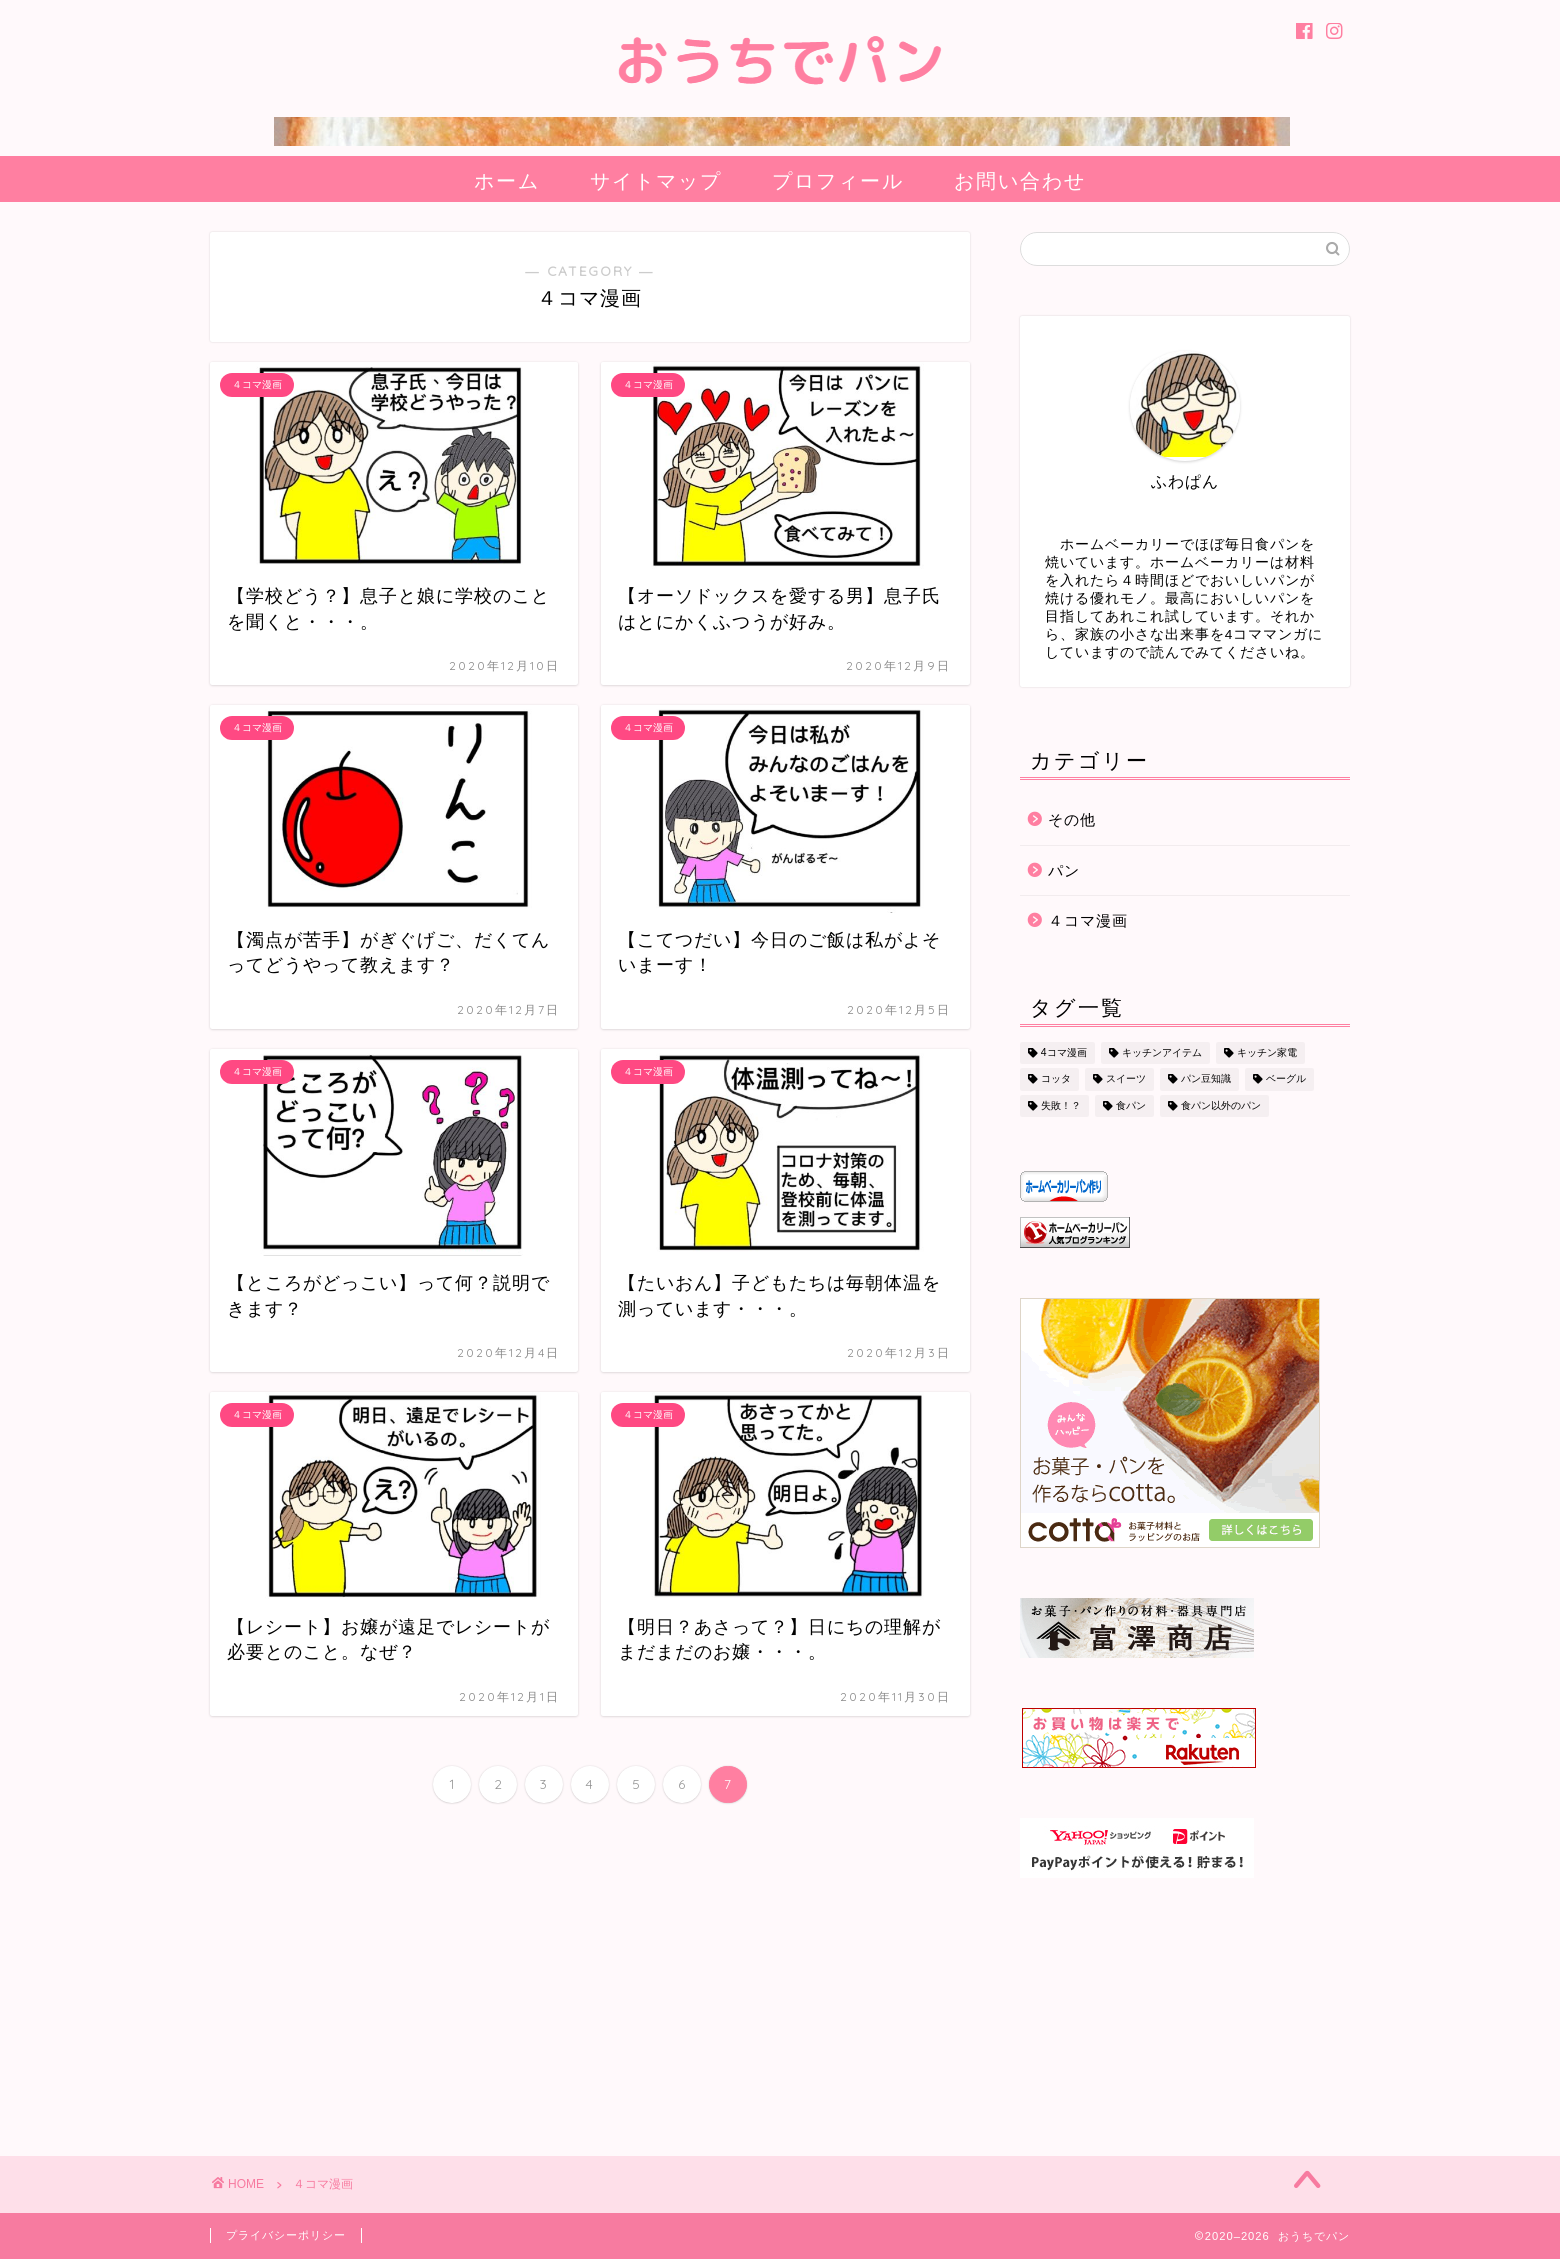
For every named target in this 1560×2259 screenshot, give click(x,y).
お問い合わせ (1020, 180)
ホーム (507, 180)
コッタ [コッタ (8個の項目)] (1056, 1079)
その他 (1072, 819)
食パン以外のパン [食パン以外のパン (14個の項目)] (1221, 1105)
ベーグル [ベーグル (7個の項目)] (1286, 1079)
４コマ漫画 (1088, 920)
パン (1064, 870)
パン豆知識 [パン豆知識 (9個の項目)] (1206, 1079)
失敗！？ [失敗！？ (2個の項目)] (1061, 1105)
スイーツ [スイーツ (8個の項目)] (1126, 1079)
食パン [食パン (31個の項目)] (1131, 1105)
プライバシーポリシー (286, 2235)
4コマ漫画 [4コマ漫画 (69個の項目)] (1064, 1052)
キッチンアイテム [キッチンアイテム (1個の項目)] (1162, 1052)
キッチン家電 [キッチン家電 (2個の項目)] (1267, 1052)
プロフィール (838, 180)
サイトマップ (656, 180)
